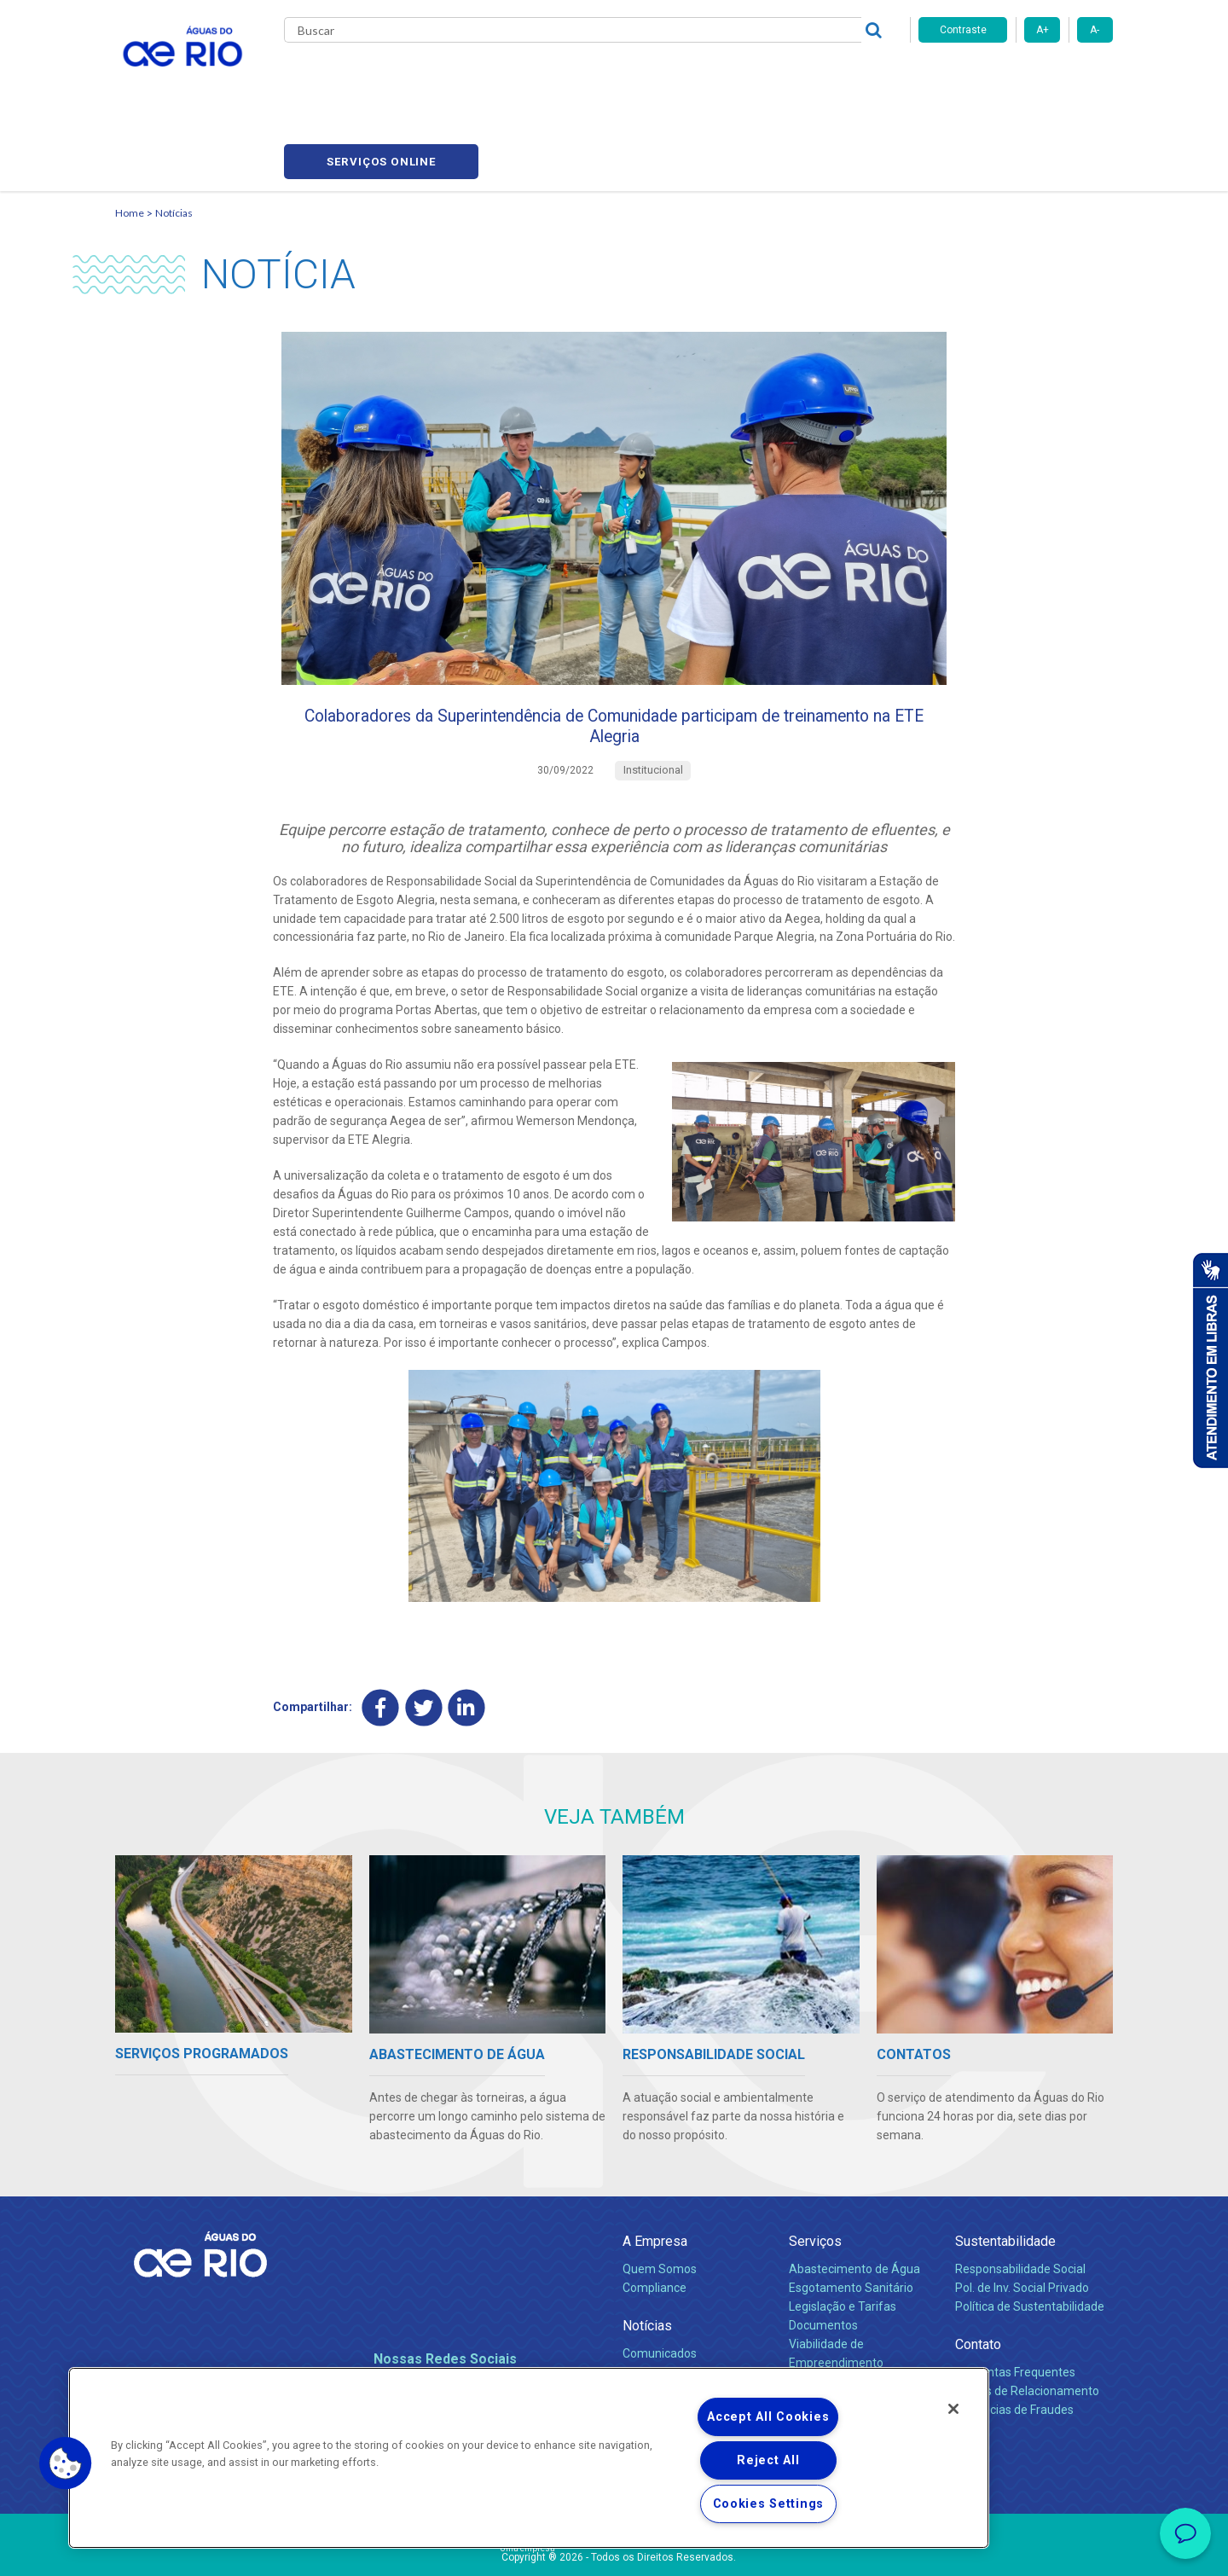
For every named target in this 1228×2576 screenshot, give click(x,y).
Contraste (963, 30)
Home (129, 132)
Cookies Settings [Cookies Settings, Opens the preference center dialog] (769, 2504)
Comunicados (660, 2288)
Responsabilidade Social (1020, 2203)
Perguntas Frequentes (1015, 2306)
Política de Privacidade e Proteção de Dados (614, 2550)
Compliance (654, 2222)
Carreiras (633, 77)
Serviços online (1016, 77)
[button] (65, 2463)
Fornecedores (714, 77)
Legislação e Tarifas (842, 2241)
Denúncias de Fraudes (1014, 2344)
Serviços (815, 2175)
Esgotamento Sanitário (851, 2222)
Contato (978, 2279)
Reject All (768, 2460)
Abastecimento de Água (854, 2203)
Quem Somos (660, 2203)
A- (1094, 30)
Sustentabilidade (1005, 2175)
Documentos (823, 2259)
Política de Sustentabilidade (1029, 2241)
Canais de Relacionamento (1027, 2325)
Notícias (174, 132)
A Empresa (655, 2175)
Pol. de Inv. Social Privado (1022, 2222)
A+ (1042, 30)
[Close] (953, 2409)
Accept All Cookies (768, 2417)
